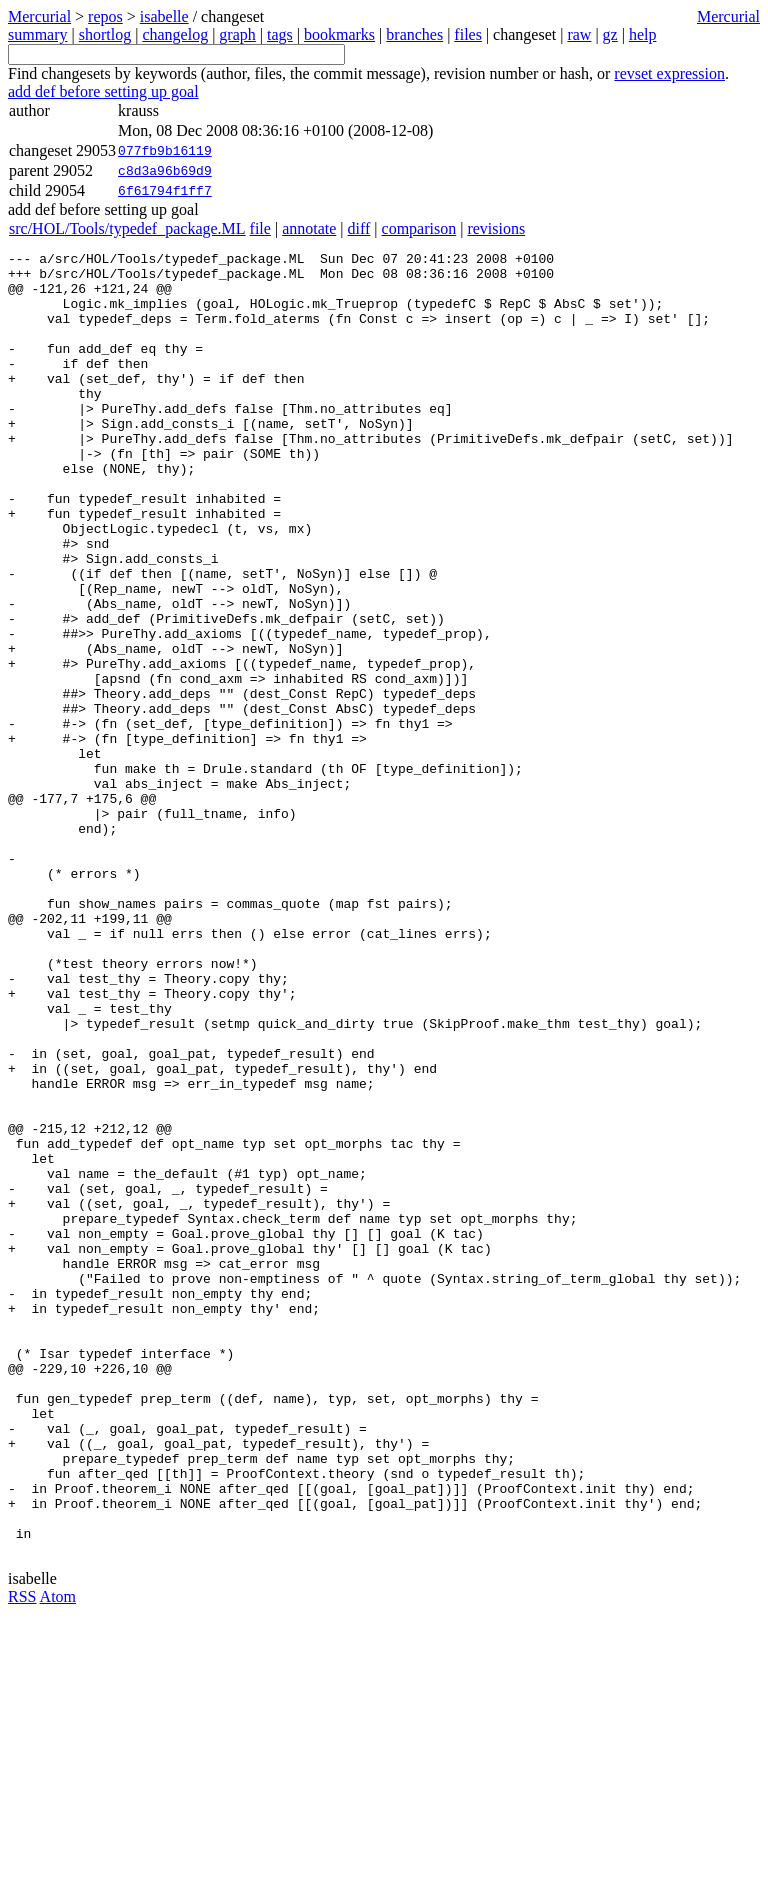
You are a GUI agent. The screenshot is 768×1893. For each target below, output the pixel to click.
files (468, 34)
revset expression (669, 73)
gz (610, 34)
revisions (496, 228)
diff (359, 228)
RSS (22, 1857)
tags (280, 34)
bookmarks (339, 34)
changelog (175, 34)
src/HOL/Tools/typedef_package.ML (127, 228)
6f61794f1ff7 (165, 191)
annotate (309, 228)
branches (414, 34)
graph (237, 34)
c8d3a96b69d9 (165, 171)
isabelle (164, 16)
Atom (58, 1857)
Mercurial (728, 16)
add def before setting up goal (103, 91)
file (260, 228)
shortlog (105, 34)
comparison (419, 228)
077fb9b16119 (165, 151)
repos (105, 16)
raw (579, 34)
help (643, 34)
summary (38, 34)
